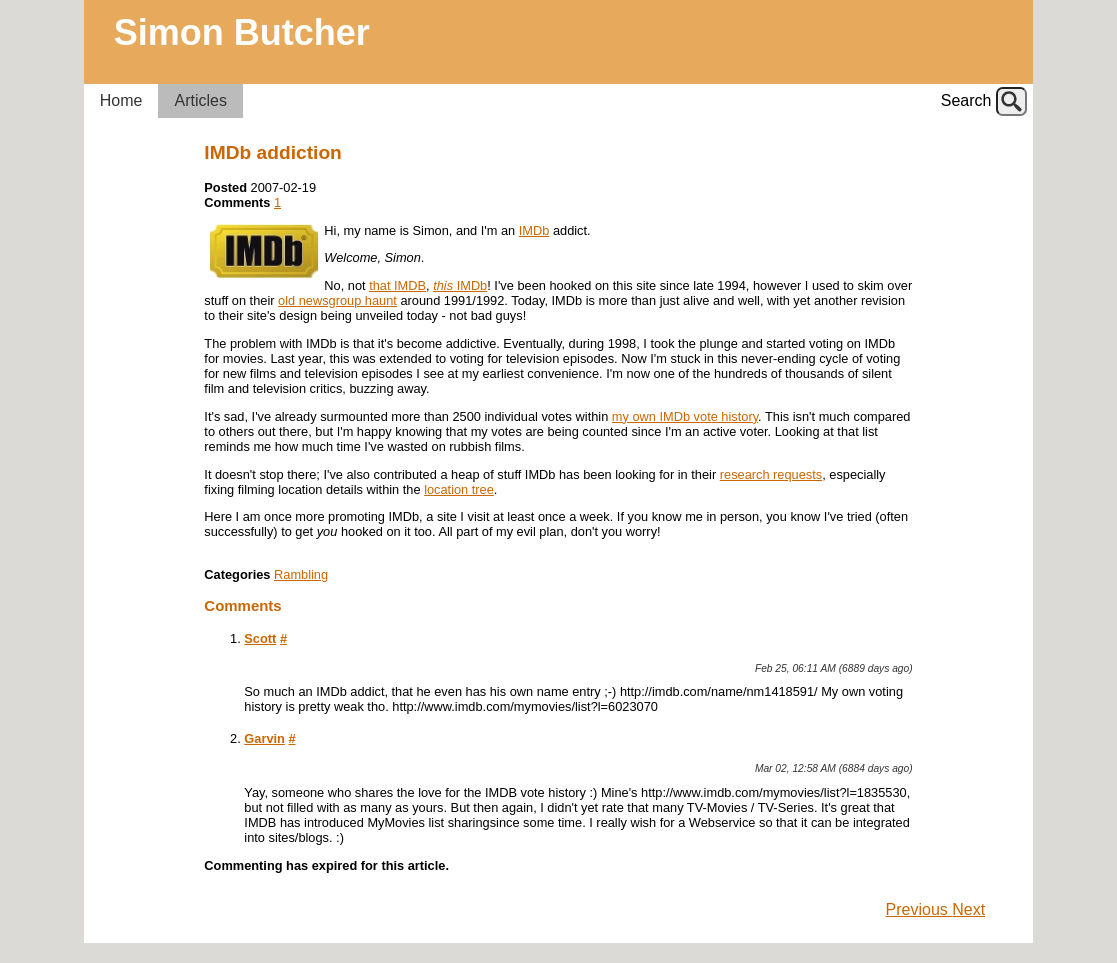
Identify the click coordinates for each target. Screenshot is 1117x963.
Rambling (301, 574)
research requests (771, 474)
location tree (459, 489)
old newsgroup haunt (337, 300)
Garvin (264, 738)
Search (966, 100)
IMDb (534, 230)
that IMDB (397, 285)
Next (968, 909)
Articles (200, 100)
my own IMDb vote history (685, 416)
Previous (919, 909)
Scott (260, 638)
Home (121, 100)
